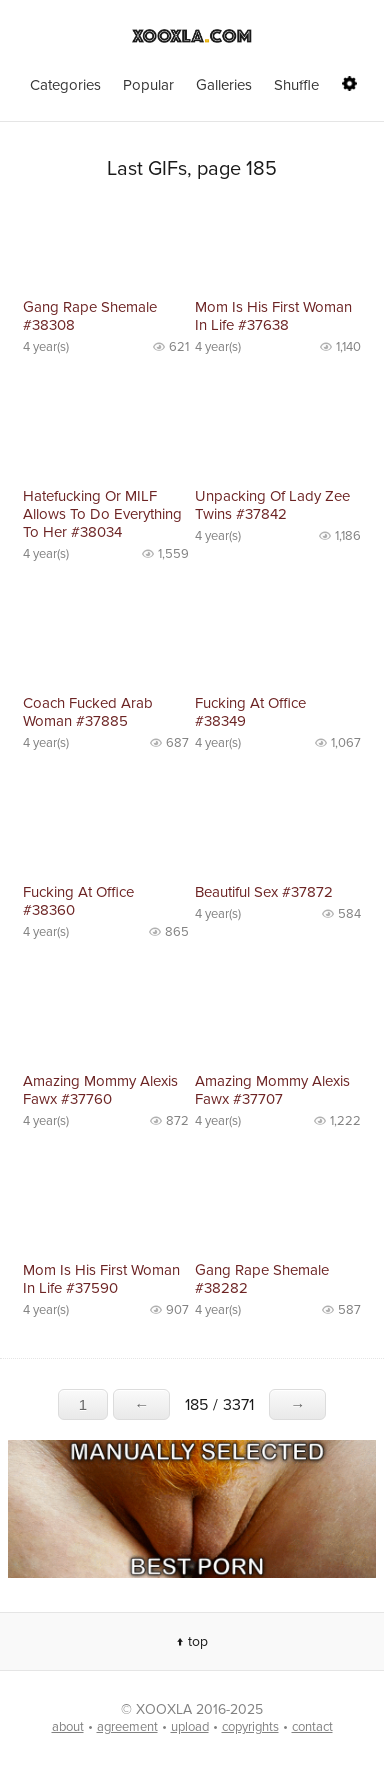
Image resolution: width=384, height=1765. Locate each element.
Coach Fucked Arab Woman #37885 (88, 712)
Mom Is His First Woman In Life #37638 (273, 316)
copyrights (250, 1727)
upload (190, 1727)
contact (312, 1727)
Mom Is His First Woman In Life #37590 (101, 1279)
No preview (106, 247)
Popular (148, 85)
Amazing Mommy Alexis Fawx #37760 (100, 1090)
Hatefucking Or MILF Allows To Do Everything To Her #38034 (102, 514)
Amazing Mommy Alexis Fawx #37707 (272, 1090)
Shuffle (296, 85)
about (68, 1727)
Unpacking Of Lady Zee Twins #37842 (272, 505)
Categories (65, 85)
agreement (127, 1727)
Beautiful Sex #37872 (264, 892)
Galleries (224, 85)
